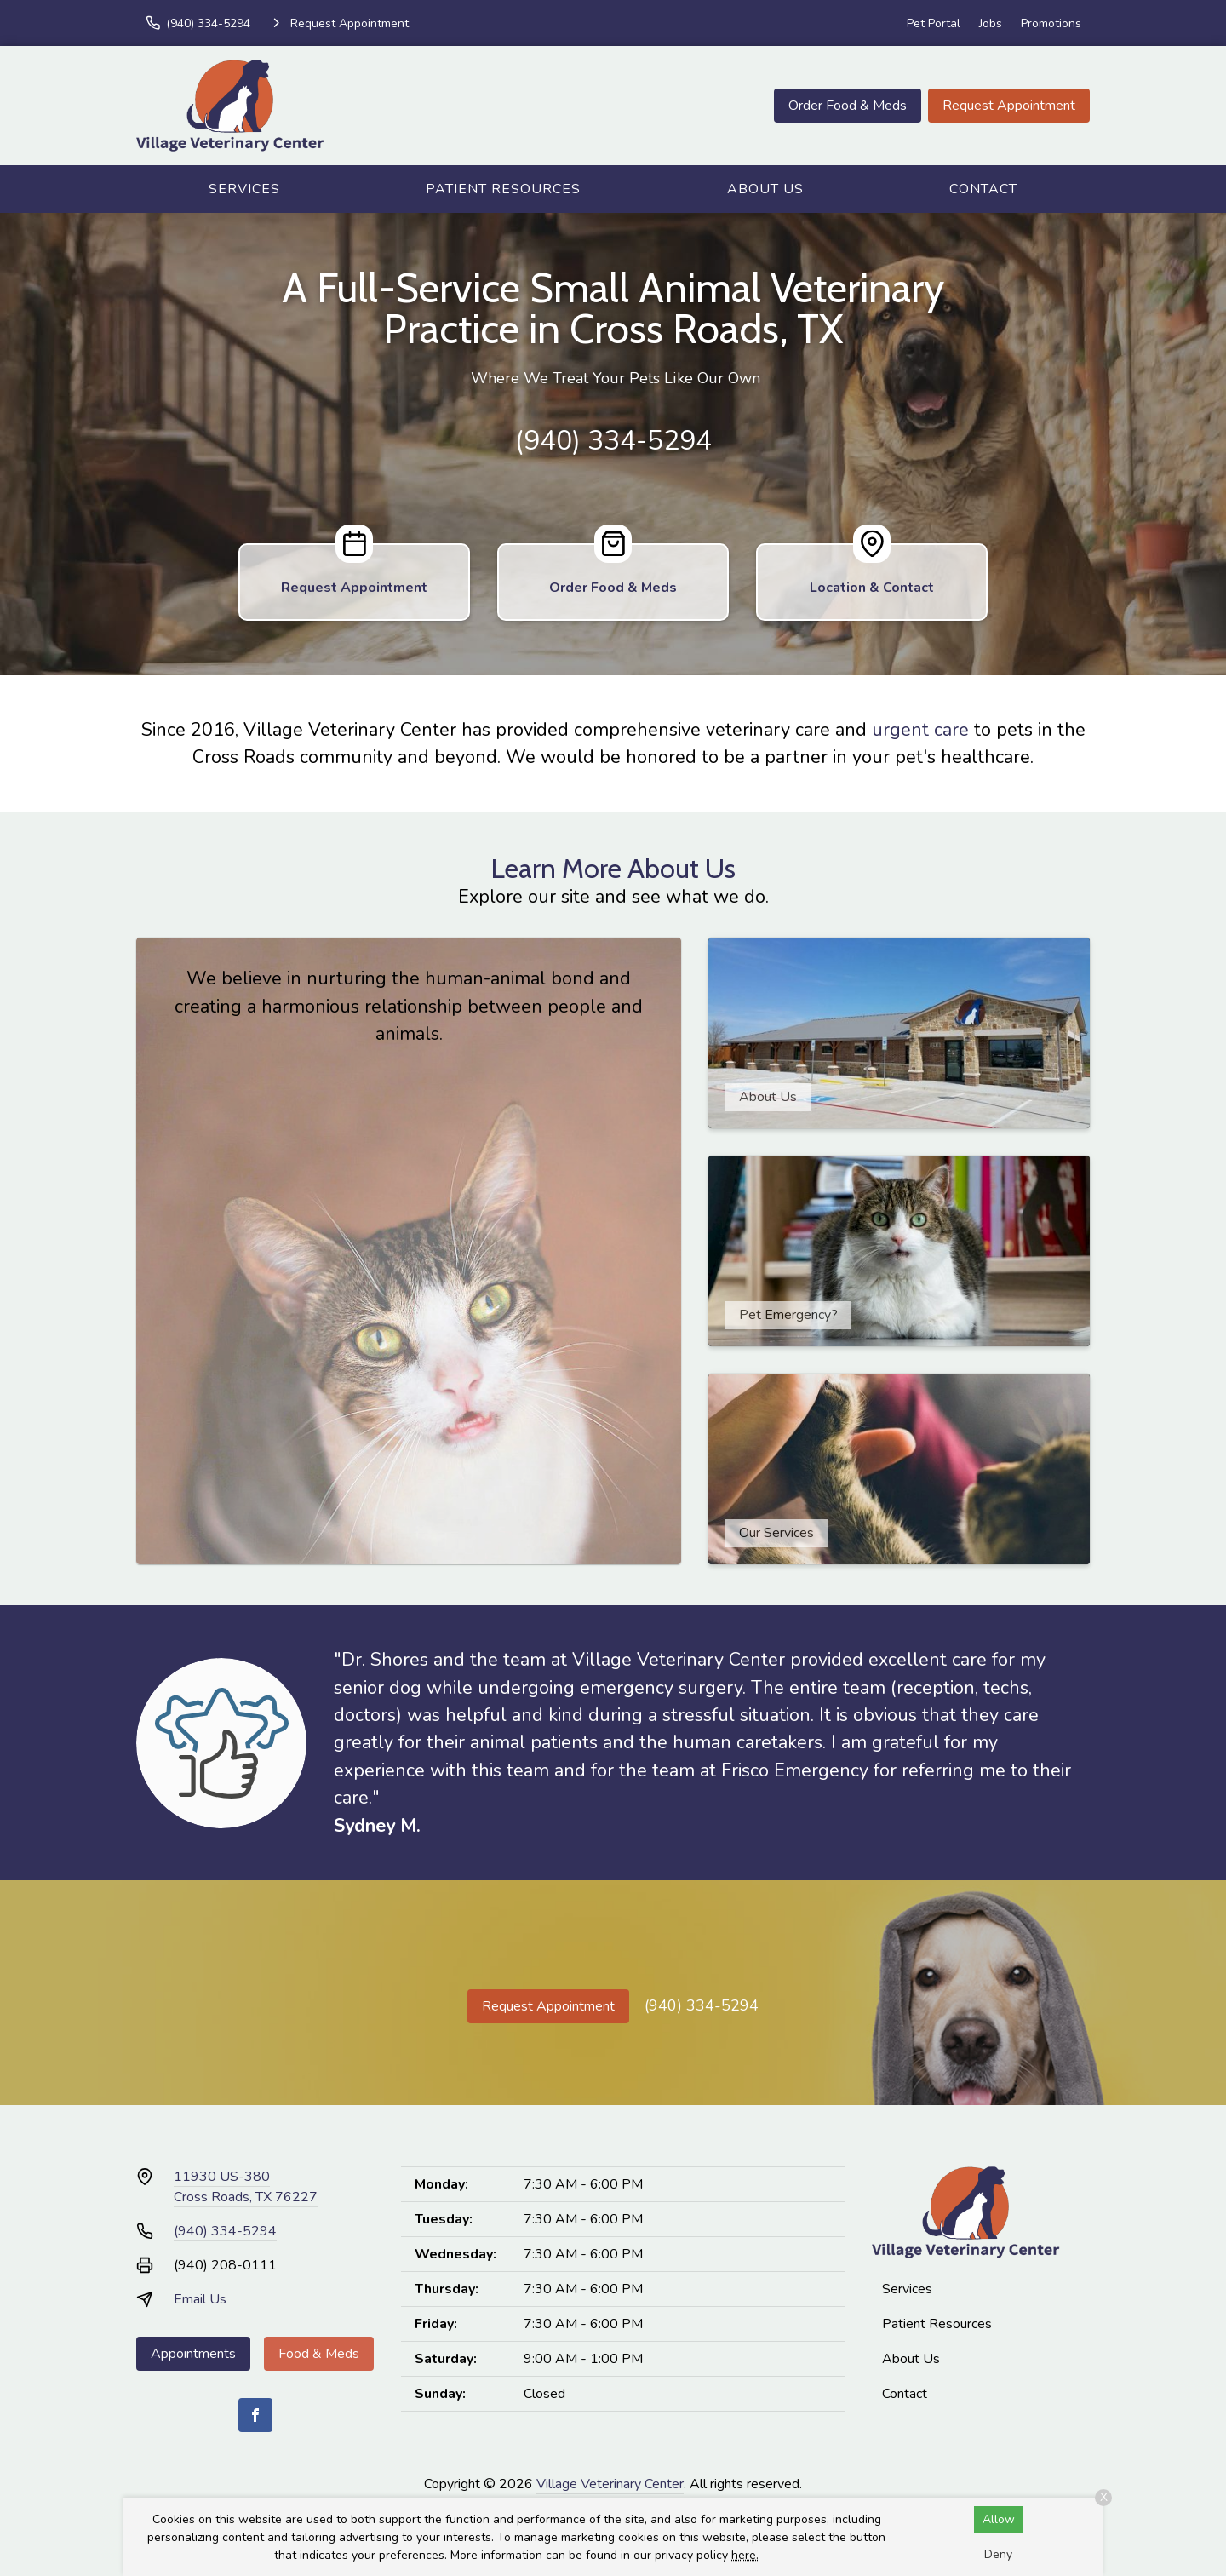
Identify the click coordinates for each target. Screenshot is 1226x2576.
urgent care (920, 730)
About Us (765, 189)
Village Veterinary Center (610, 2484)
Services (244, 189)
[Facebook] (255, 2415)
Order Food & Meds (847, 105)
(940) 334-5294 (613, 440)
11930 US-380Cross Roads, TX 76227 (246, 2186)
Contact (983, 189)
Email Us (200, 2299)
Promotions (1051, 23)
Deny (998, 2554)
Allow (999, 2519)
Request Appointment (1008, 105)
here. (745, 2555)
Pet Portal (933, 23)
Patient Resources (503, 189)
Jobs (990, 23)
